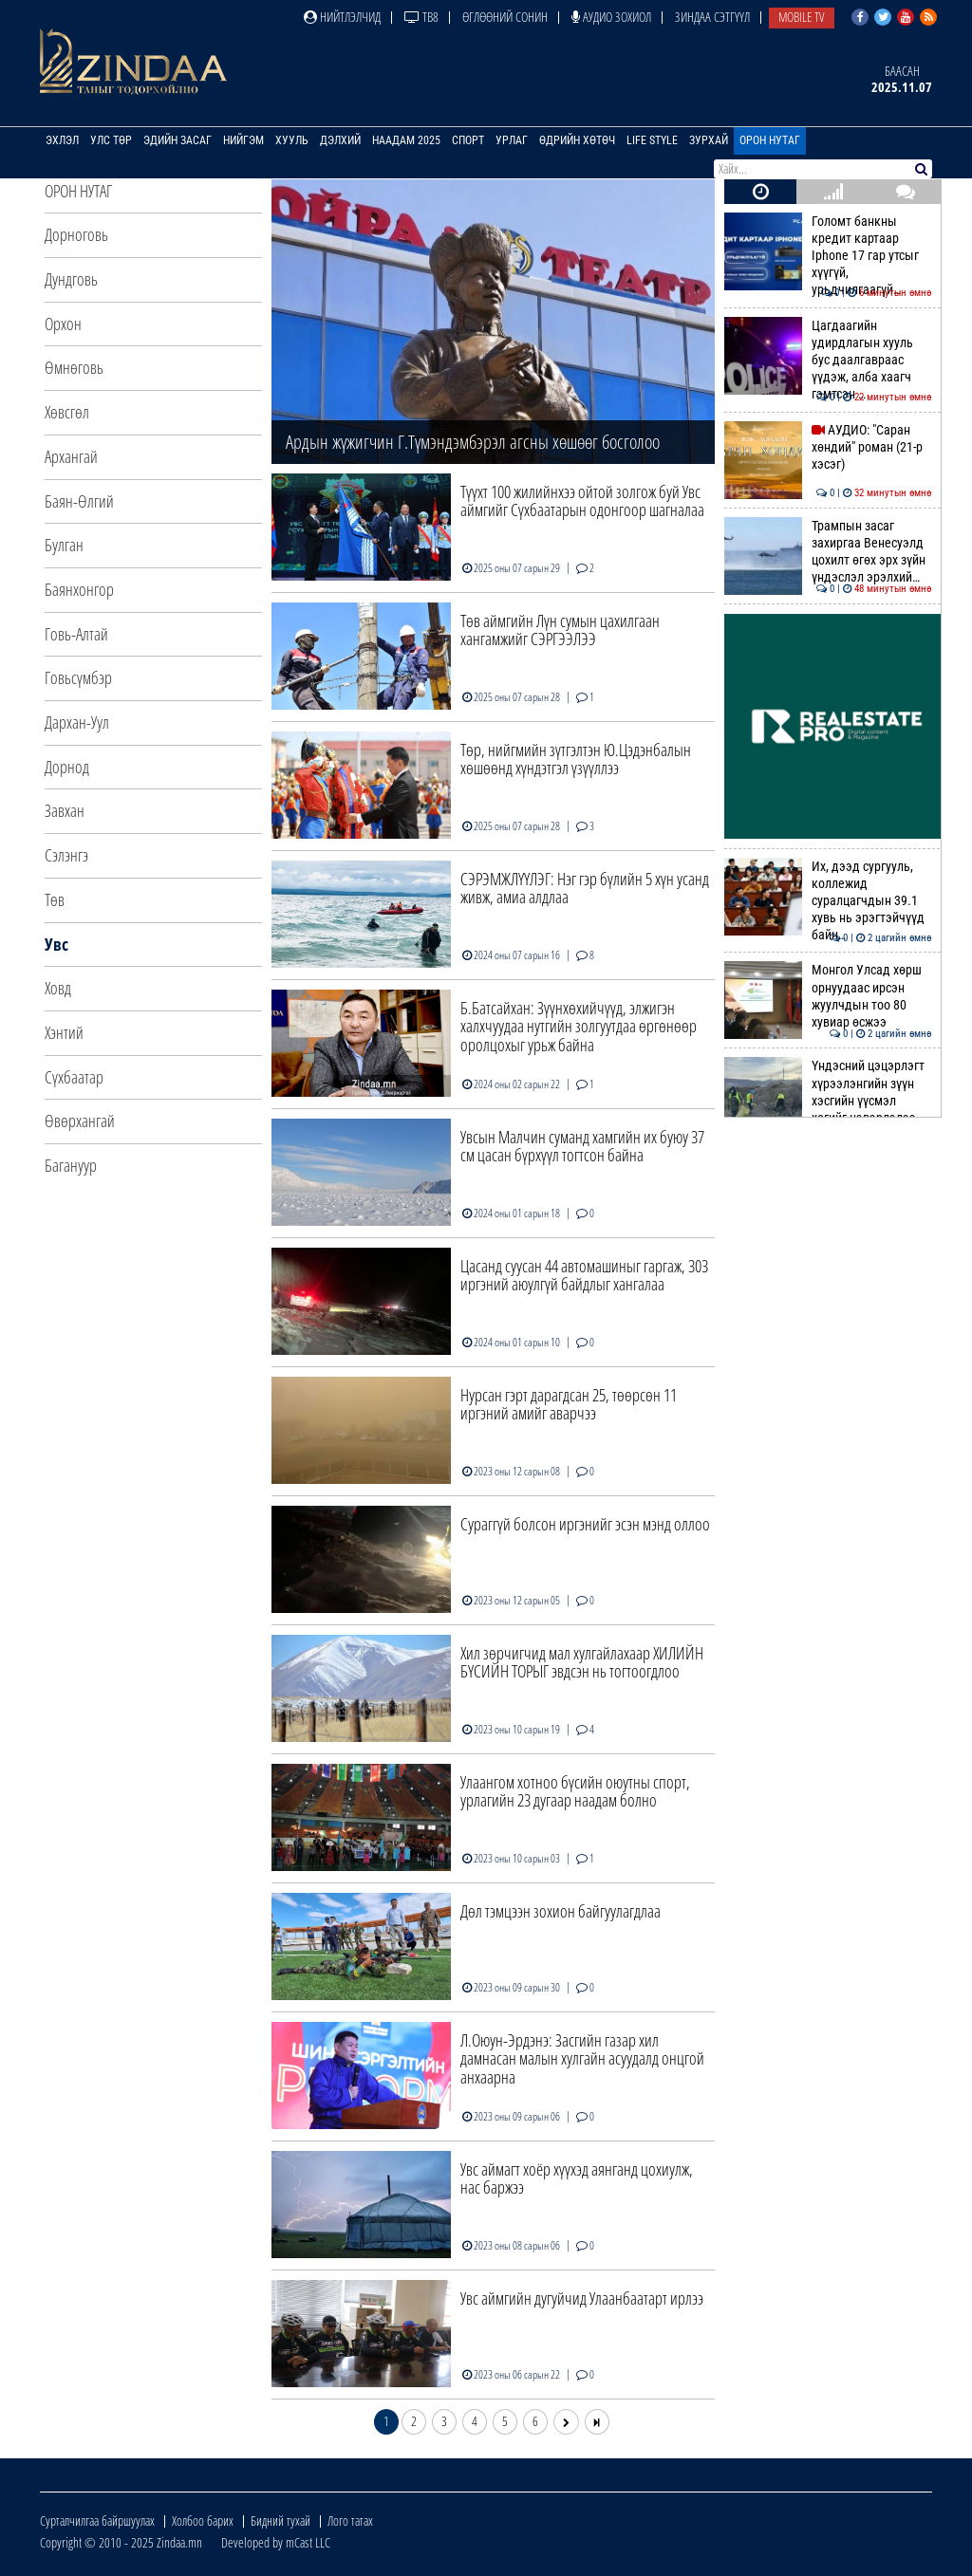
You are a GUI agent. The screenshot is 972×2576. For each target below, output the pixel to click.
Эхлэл (62, 140)
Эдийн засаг (177, 140)
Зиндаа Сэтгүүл (712, 17)
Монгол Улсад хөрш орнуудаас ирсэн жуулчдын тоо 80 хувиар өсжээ (827, 995)
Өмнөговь (74, 367)
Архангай (71, 456)
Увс (56, 944)
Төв (55, 899)
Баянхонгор (79, 589)
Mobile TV (801, 17)
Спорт (468, 140)
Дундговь (71, 279)
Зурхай (708, 140)
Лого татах (350, 2520)
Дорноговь (76, 234)
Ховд (58, 987)
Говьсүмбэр (78, 677)
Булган (64, 544)
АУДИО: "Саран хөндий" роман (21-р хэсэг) (827, 447)
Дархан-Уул (77, 722)
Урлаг (511, 140)
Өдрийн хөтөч (577, 140)
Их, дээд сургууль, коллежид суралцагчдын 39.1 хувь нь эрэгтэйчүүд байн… (827, 901)
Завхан (64, 810)
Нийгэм (243, 140)
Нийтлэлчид (342, 17)
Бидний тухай (280, 2520)
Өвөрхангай (80, 1120)
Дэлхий (340, 140)
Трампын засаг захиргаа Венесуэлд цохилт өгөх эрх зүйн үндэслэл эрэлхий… (827, 551)
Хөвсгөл (67, 411)
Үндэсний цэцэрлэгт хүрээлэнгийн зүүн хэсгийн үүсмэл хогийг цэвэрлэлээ (827, 1091)
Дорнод (67, 766)
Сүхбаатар (74, 1077)
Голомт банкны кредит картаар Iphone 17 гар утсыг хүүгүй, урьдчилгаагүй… (827, 256)
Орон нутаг (769, 140)
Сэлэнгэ (66, 854)
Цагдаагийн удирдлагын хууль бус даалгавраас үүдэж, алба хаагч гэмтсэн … (827, 360)
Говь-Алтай (76, 633)
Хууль (291, 140)
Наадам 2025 (406, 140)
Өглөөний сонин (505, 17)
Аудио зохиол (611, 17)
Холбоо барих (203, 2520)
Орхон (63, 323)
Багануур (71, 1165)
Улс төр (111, 140)
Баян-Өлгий (79, 501)
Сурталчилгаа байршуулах (97, 2520)
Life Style (652, 140)
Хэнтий (64, 1032)
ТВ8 (421, 17)
